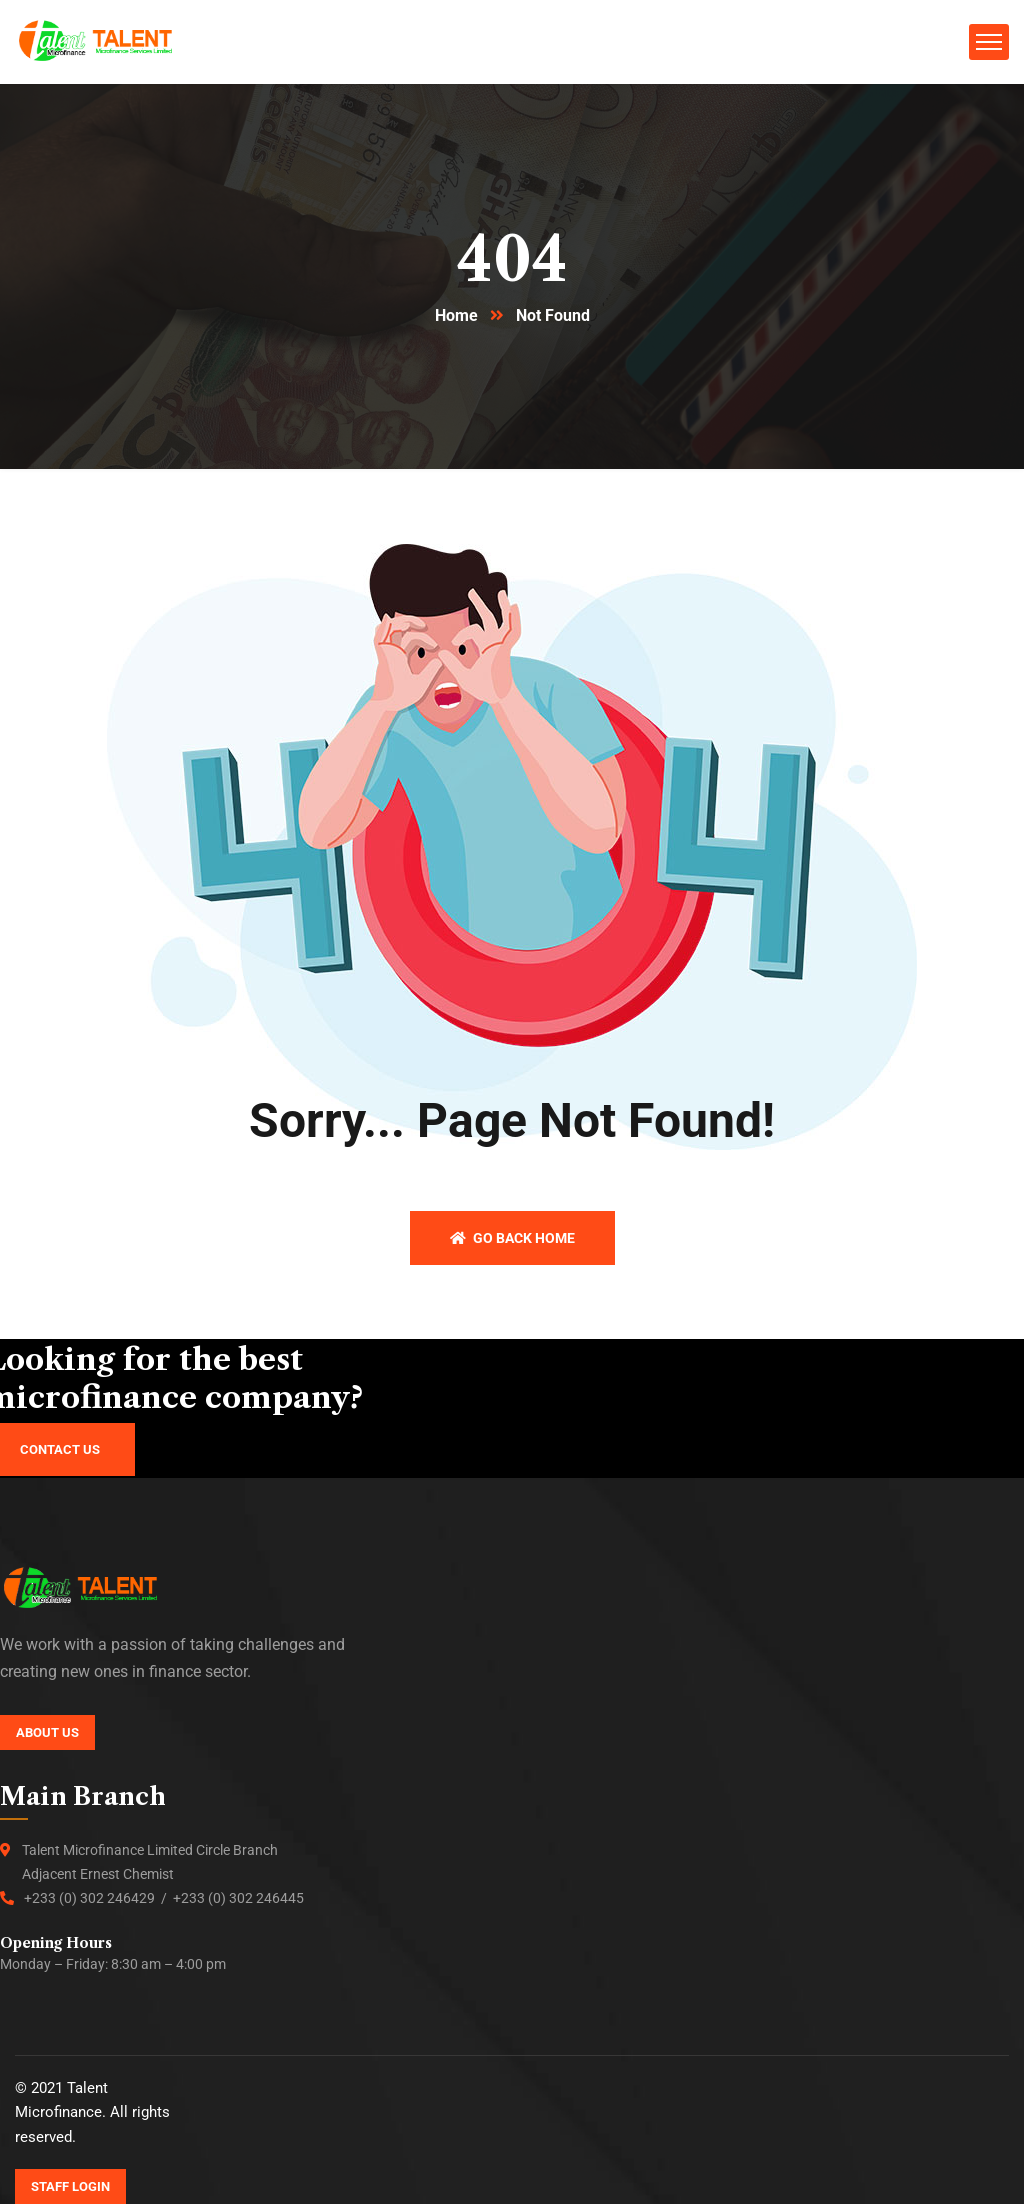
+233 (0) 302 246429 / (98, 1899)
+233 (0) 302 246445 (238, 1899)
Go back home (512, 1239)
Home (456, 316)
